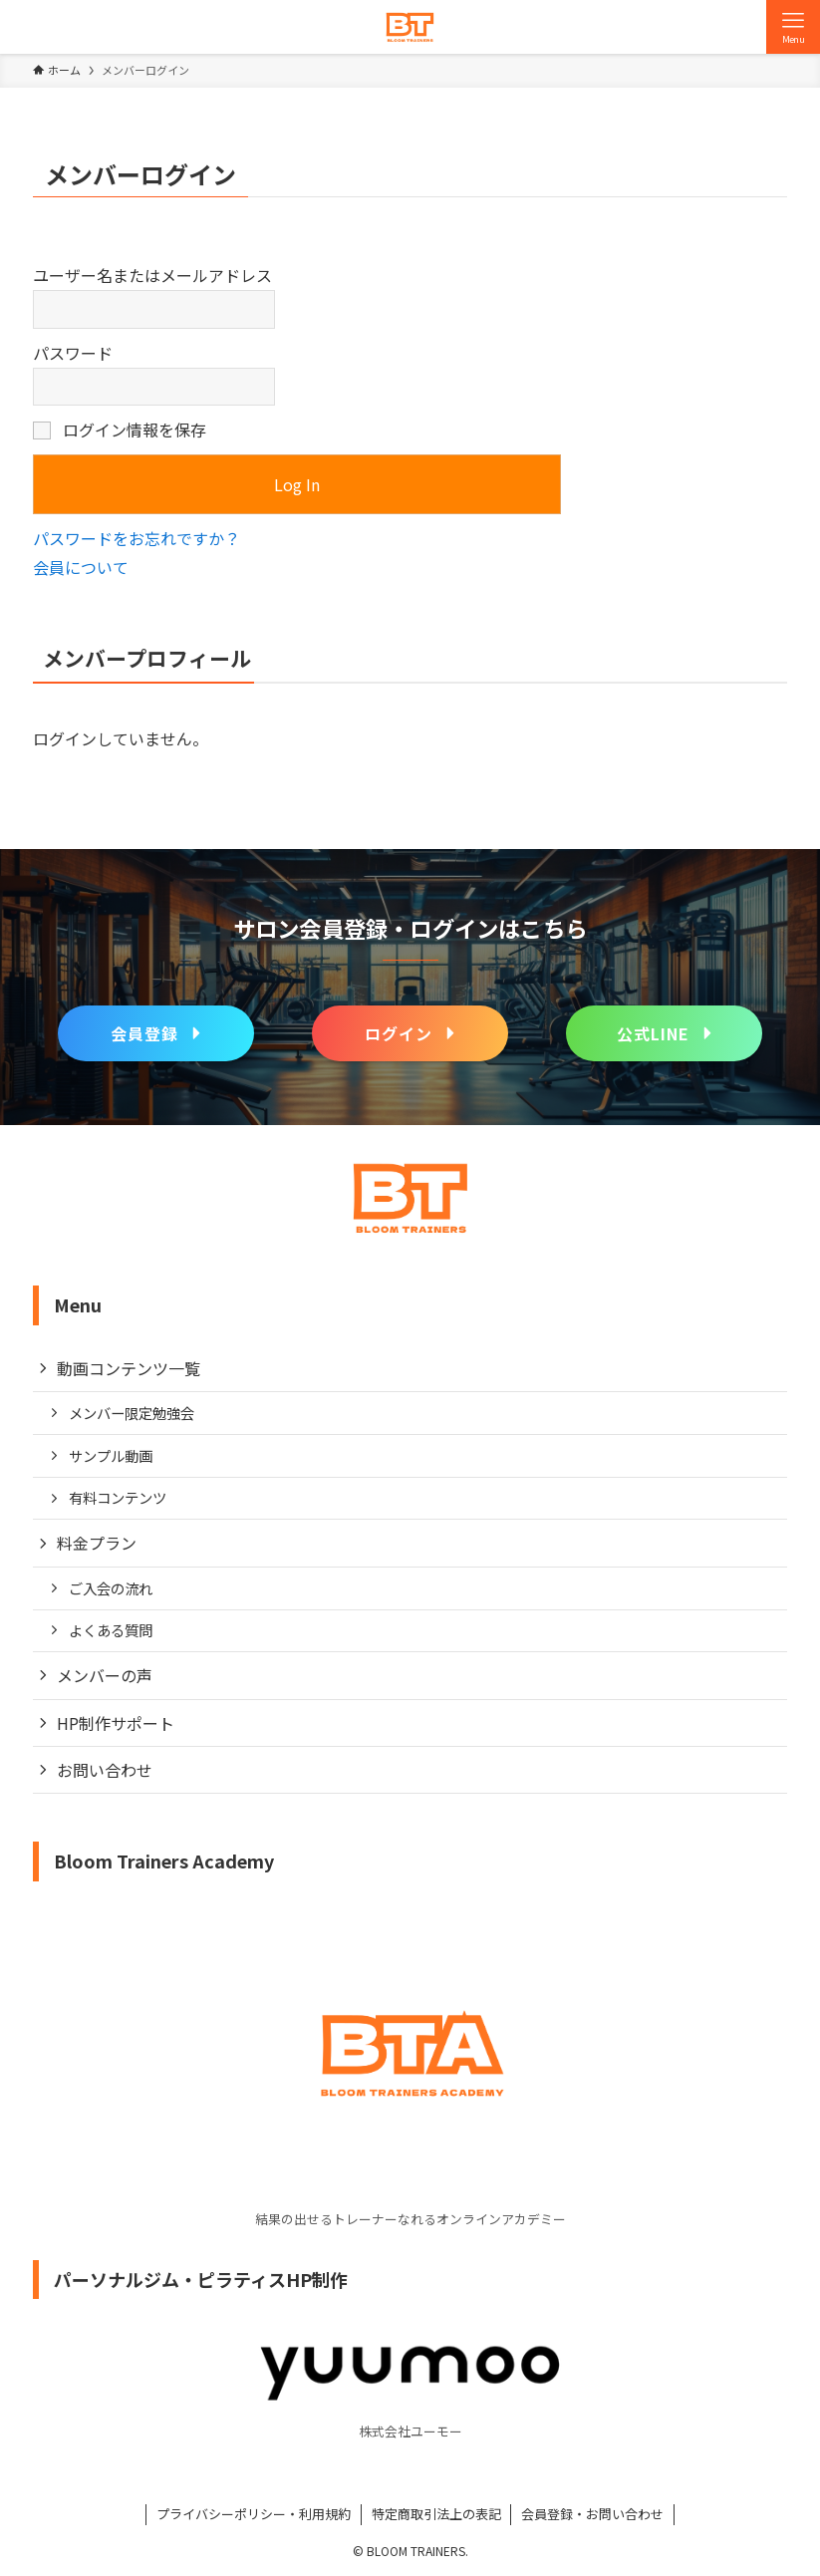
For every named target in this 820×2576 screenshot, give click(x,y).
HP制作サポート (115, 1723)
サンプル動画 (110, 1455)
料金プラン (97, 1543)
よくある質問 (110, 1629)
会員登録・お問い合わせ (592, 2513)
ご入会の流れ (110, 1587)
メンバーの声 (104, 1675)
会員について (81, 567)
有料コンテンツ (117, 1497)
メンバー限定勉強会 (131, 1412)
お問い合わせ (104, 1770)
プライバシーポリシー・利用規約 (253, 2513)
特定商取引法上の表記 (436, 2513)
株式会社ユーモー (410, 2431)
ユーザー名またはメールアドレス (152, 275)
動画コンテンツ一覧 (128, 1368)
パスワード (73, 353)
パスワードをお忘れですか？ (136, 538)
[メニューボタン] (793, 27)
